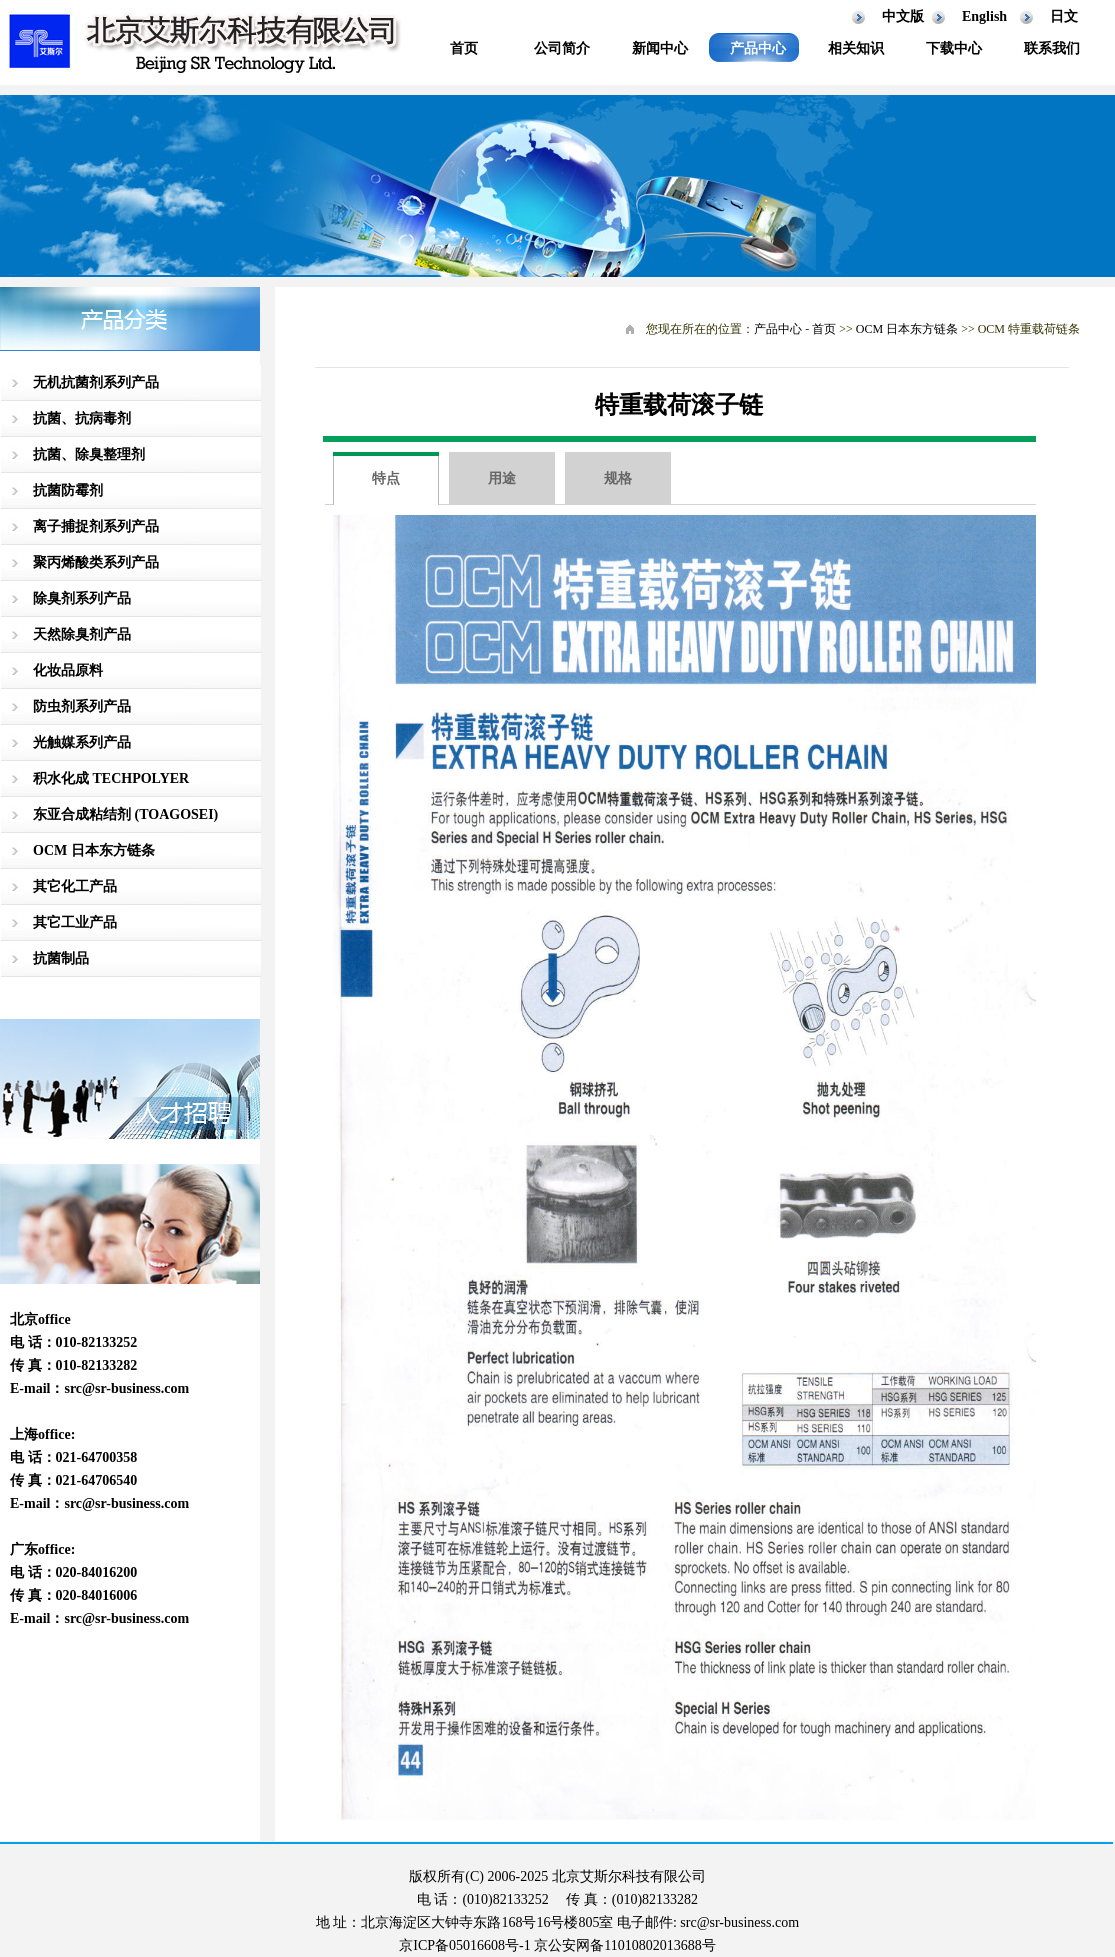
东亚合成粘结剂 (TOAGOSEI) (125, 814)
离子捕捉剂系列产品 (96, 526)
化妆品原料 (68, 670)
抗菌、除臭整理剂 (89, 454)
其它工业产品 (75, 922)
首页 (464, 48)
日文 (1064, 16)
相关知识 (856, 48)
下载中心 (954, 48)
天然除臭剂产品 (82, 634)
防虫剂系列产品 (82, 706)
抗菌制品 (61, 958)
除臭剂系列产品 (82, 598)
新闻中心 (660, 48)
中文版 (903, 16)
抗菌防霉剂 (68, 490)
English (984, 16)
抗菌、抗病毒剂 (82, 418)
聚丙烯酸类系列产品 (96, 562)
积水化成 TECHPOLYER (111, 778)
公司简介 (562, 48)
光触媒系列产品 (82, 742)
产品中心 (758, 48)
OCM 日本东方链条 (94, 850)
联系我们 (1052, 48)
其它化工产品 (75, 886)
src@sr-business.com (126, 1388)
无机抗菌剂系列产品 (96, 382)
